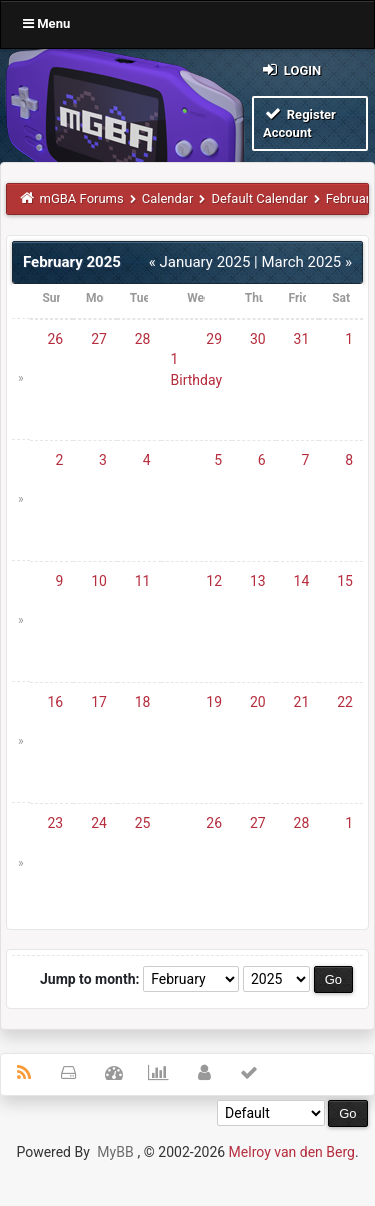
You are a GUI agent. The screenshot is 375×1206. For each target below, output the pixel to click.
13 (258, 581)
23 (56, 823)
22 (345, 702)
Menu (46, 23)
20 (258, 702)
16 (56, 702)
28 (143, 339)
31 (302, 339)
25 (143, 823)
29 (214, 339)
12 (214, 581)
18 (143, 702)
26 (56, 339)
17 (99, 702)
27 (99, 339)
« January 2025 (200, 262)
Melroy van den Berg (292, 1152)
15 (345, 581)
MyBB (115, 1152)
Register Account (299, 122)
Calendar (168, 198)
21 (302, 702)
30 (258, 339)
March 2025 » (306, 262)
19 (214, 702)
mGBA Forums (82, 198)
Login (290, 69)
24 (99, 823)
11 (143, 581)
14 (302, 581)
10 (99, 581)
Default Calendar (259, 198)
